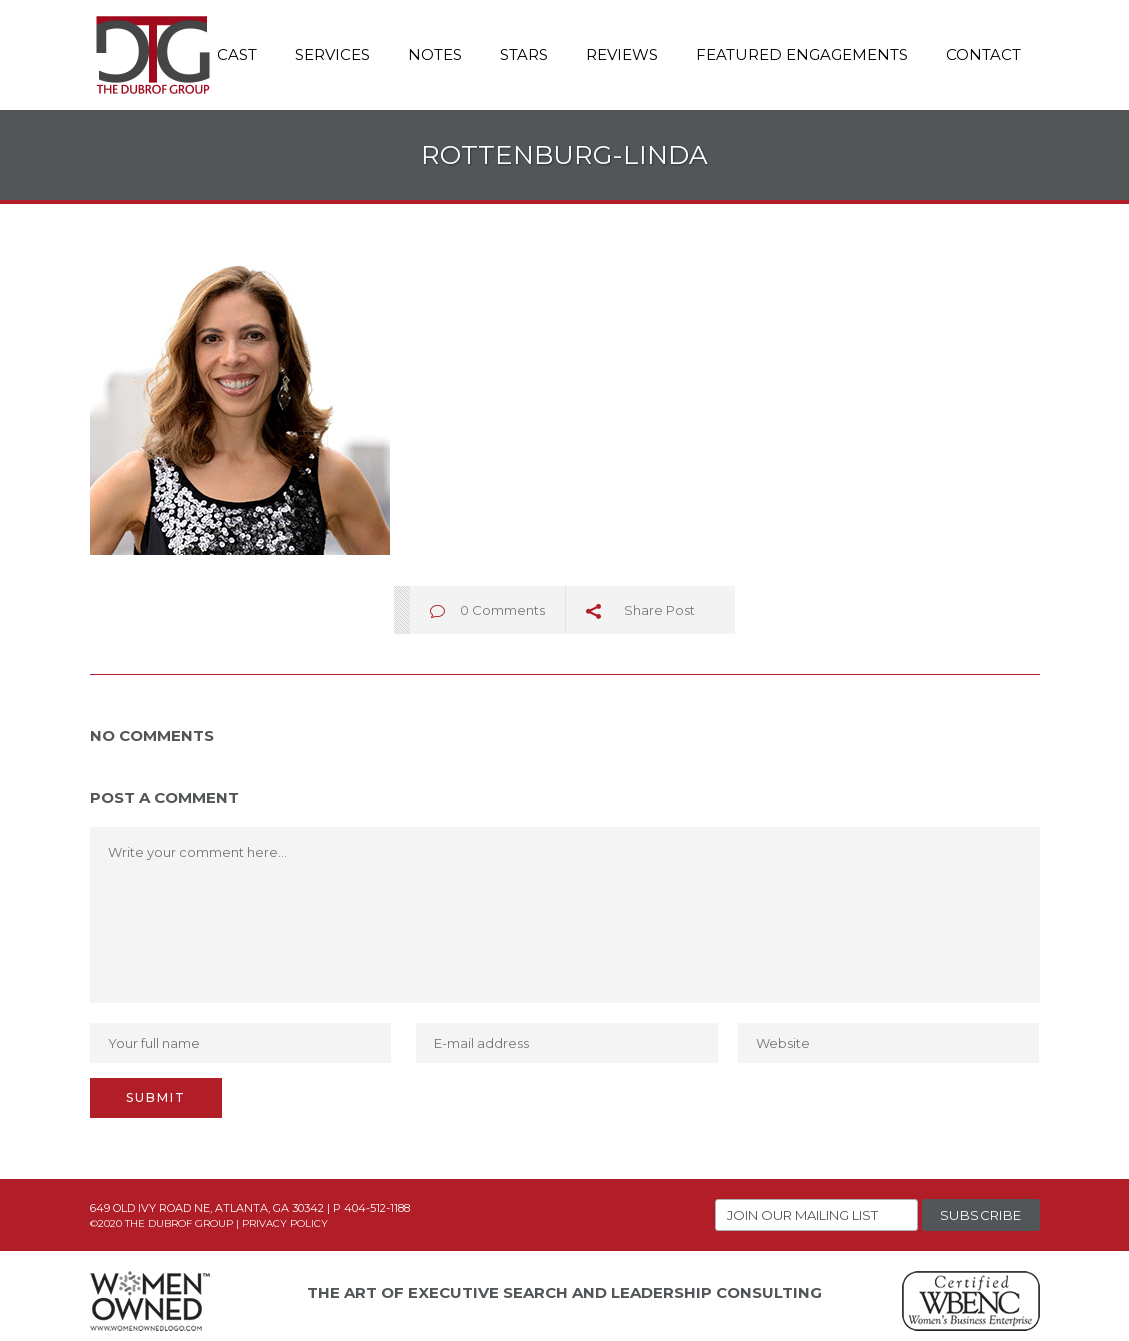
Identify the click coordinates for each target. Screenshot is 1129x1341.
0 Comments (502, 610)
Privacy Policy (285, 1223)
